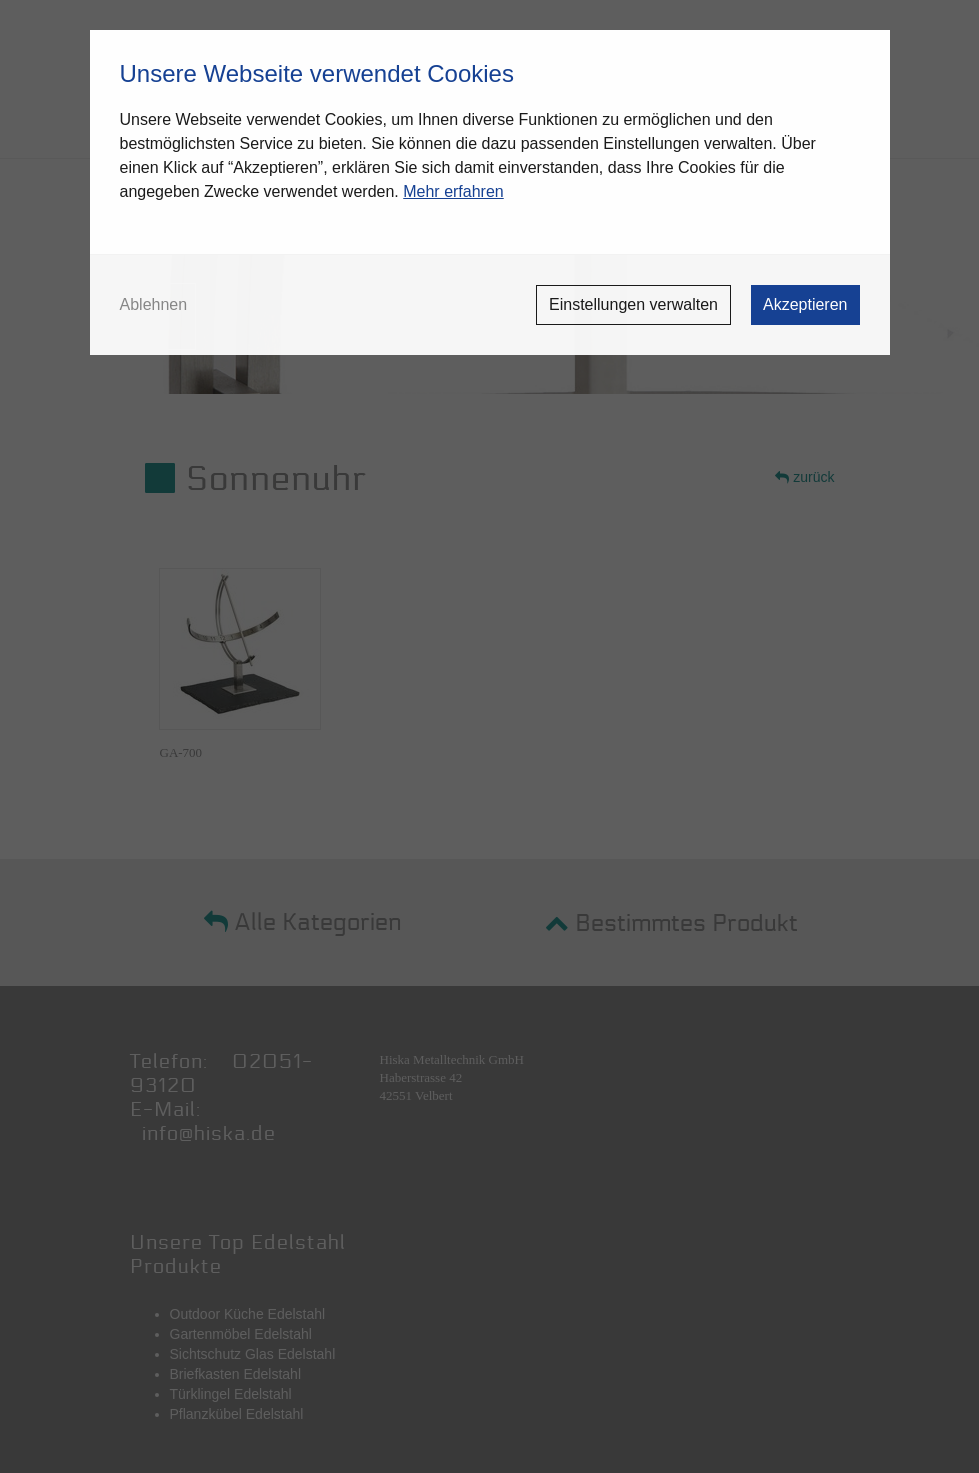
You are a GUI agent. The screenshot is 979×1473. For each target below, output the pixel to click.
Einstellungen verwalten (633, 304)
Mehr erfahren (453, 191)
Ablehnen (154, 305)
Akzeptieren (805, 304)
